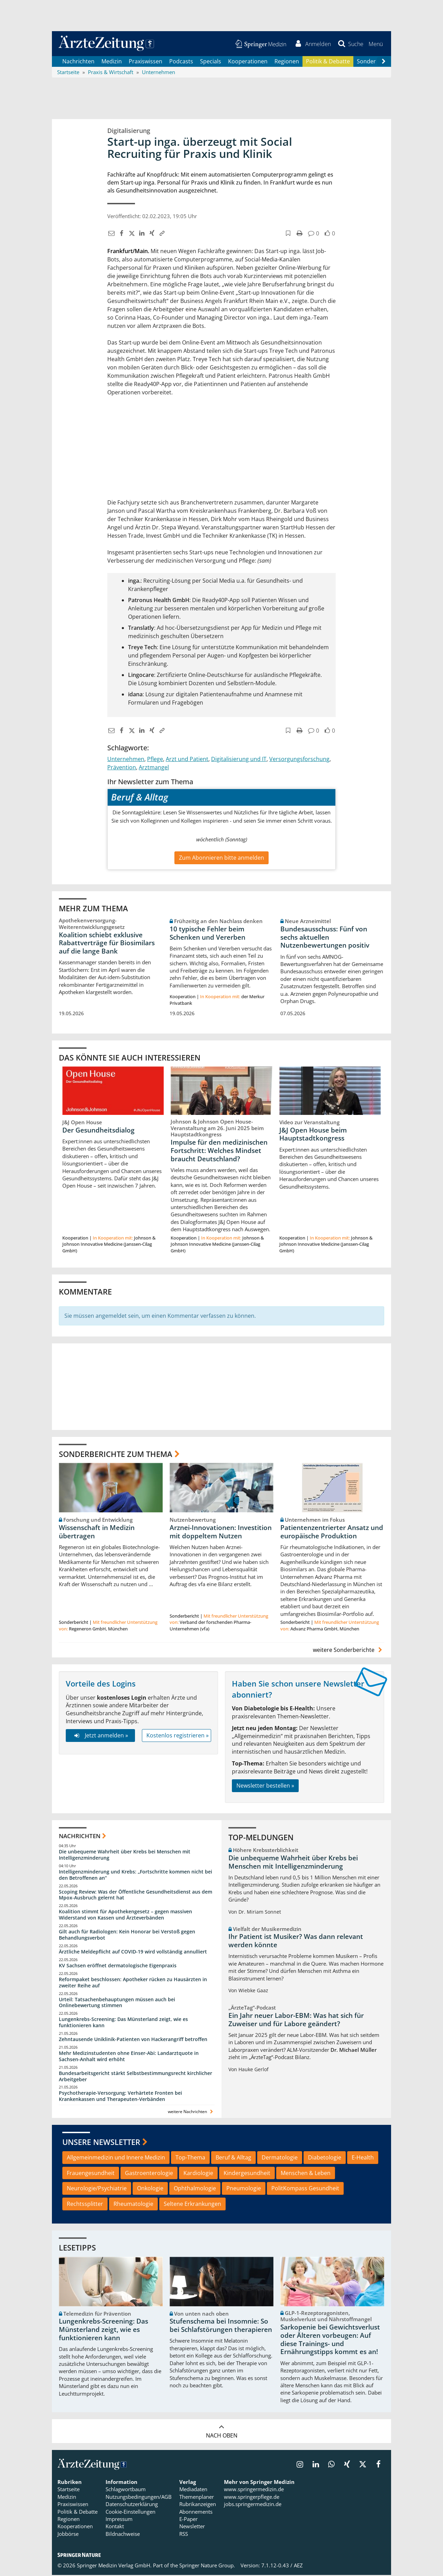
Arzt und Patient (187, 760)
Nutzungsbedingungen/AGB (139, 2498)
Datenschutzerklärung (132, 2505)
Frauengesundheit (91, 2174)
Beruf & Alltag (233, 2158)
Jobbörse (68, 2535)
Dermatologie (280, 2158)
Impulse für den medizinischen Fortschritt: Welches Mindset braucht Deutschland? (219, 1151)
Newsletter (192, 2527)
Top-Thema (190, 2158)
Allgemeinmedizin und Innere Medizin (116, 2158)
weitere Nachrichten (191, 2113)
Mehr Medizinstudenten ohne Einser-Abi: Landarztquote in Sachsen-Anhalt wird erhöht (129, 2057)
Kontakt (115, 2527)
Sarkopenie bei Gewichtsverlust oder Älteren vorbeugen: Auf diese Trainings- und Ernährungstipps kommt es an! (330, 2341)
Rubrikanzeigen (197, 2505)
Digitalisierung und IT (238, 760)
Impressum (119, 2520)
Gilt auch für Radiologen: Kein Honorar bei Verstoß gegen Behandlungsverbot (127, 1936)
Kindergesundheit (247, 2174)
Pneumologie (243, 2189)
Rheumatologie (133, 2205)
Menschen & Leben (306, 2174)
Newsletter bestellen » (265, 1786)
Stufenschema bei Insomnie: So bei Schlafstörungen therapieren (221, 2326)
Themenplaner (196, 2498)
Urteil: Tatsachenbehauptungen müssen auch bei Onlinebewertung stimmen (117, 2003)
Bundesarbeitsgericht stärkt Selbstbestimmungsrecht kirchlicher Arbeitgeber (135, 2077)
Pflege (155, 760)
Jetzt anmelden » (100, 1737)
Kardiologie (198, 2174)
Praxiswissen (145, 62)
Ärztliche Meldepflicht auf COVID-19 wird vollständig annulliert (133, 1953)
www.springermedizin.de (254, 2490)
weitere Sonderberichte (348, 1651)
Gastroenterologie (149, 2174)
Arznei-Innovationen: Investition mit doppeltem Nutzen (221, 1533)
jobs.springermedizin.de (252, 2505)
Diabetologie (324, 2158)
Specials (210, 62)
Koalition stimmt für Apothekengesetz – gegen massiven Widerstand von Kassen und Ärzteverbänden (125, 1915)
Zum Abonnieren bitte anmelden (221, 858)
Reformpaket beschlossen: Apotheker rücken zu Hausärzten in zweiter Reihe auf (133, 1983)
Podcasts (181, 62)
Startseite (68, 2490)
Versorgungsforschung (299, 760)
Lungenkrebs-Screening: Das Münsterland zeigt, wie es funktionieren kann (123, 2023)
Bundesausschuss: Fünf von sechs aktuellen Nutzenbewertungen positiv (324, 938)
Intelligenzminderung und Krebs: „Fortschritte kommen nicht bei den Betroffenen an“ (135, 1876)
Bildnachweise (123, 2535)
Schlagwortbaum (126, 2490)
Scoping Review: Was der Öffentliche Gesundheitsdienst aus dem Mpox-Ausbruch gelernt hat (135, 1895)
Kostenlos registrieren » (177, 1737)
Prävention (121, 768)
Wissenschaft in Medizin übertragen (97, 1533)
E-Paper (188, 2520)
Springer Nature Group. (207, 2566)
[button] (375, 44)
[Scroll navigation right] (383, 62)
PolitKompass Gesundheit (305, 2189)
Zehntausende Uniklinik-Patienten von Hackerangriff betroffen (133, 2040)
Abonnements (196, 2512)
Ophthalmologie (195, 2189)
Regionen (286, 62)
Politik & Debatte (328, 62)
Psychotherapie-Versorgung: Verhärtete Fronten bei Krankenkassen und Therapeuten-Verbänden (120, 2097)
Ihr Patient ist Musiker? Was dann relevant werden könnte (295, 1942)
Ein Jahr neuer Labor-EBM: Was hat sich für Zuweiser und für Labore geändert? (296, 2021)
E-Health (363, 2158)
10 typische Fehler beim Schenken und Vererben (207, 934)
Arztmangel (154, 768)
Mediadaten (193, 2490)
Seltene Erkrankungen (192, 2205)
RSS (183, 2535)
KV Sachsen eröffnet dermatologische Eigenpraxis (118, 1966)
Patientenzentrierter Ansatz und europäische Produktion (331, 1533)
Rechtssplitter (85, 2205)
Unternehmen (125, 760)
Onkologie (150, 2189)
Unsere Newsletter (101, 2143)
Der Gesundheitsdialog (98, 1131)
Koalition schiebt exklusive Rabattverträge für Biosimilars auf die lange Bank (107, 944)
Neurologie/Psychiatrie (97, 2189)
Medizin (111, 62)
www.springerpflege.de (251, 2498)
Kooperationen (248, 62)
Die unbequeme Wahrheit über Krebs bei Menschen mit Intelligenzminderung (124, 1856)
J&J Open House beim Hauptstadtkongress (313, 1135)
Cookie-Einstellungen (130, 2512)
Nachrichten (78, 62)
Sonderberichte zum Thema (115, 1455)
